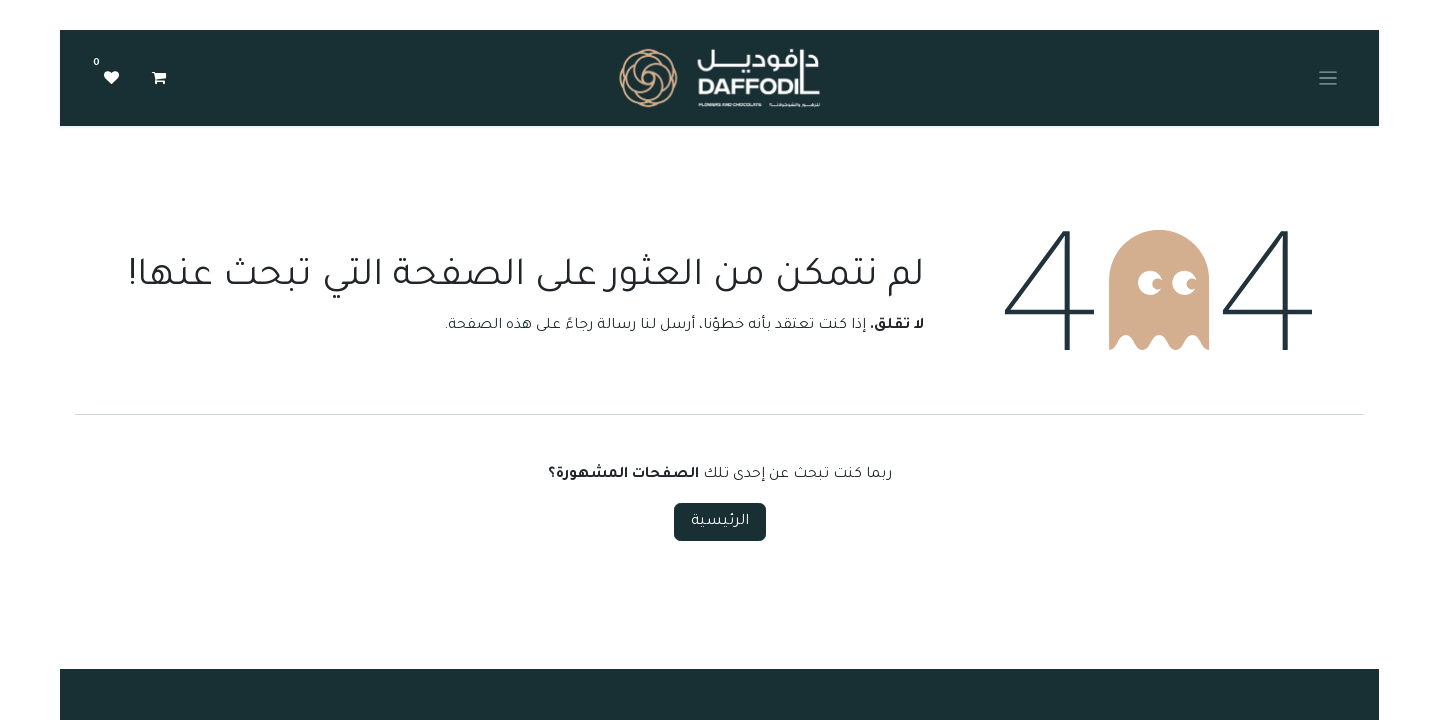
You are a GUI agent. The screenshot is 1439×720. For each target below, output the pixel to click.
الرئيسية (720, 522)
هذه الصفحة (490, 326)
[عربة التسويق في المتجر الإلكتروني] (159, 78)
